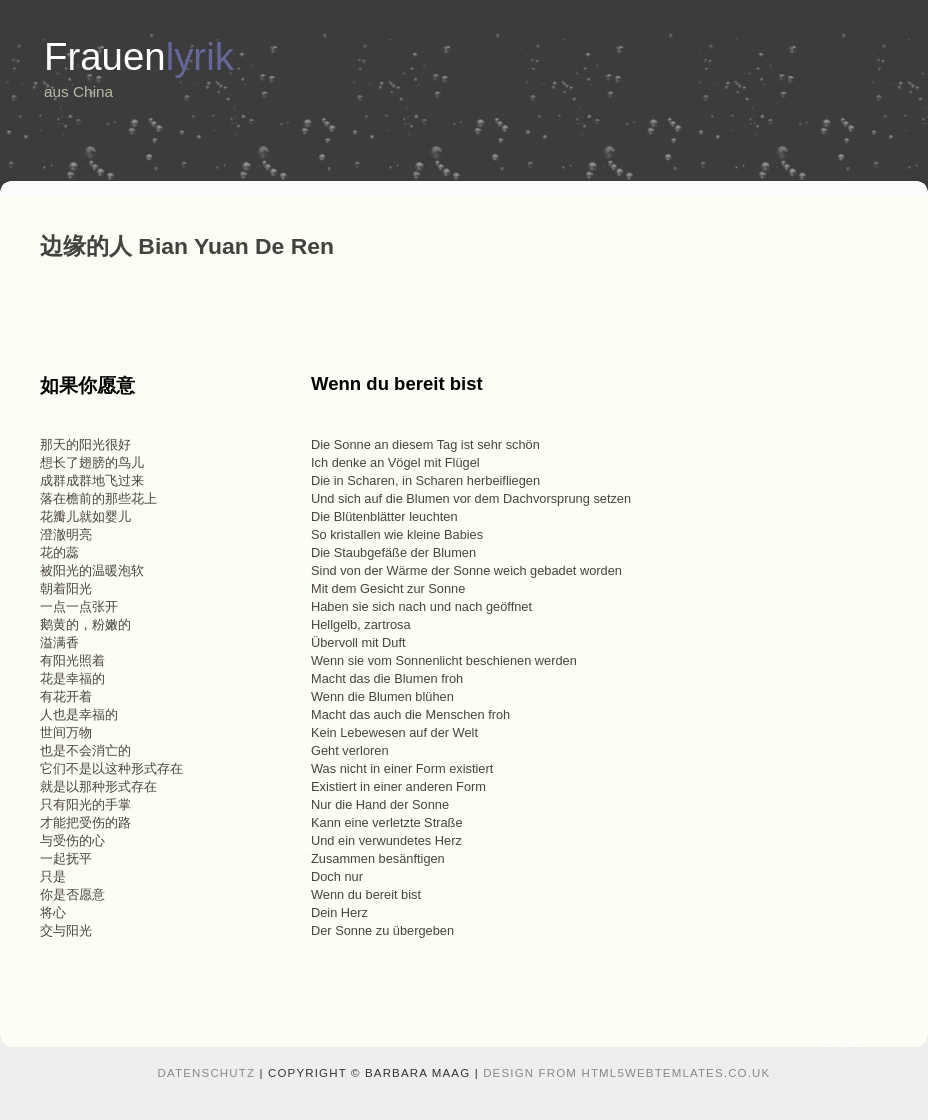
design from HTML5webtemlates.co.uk (626, 1073)
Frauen (139, 56)
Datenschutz (207, 1073)
